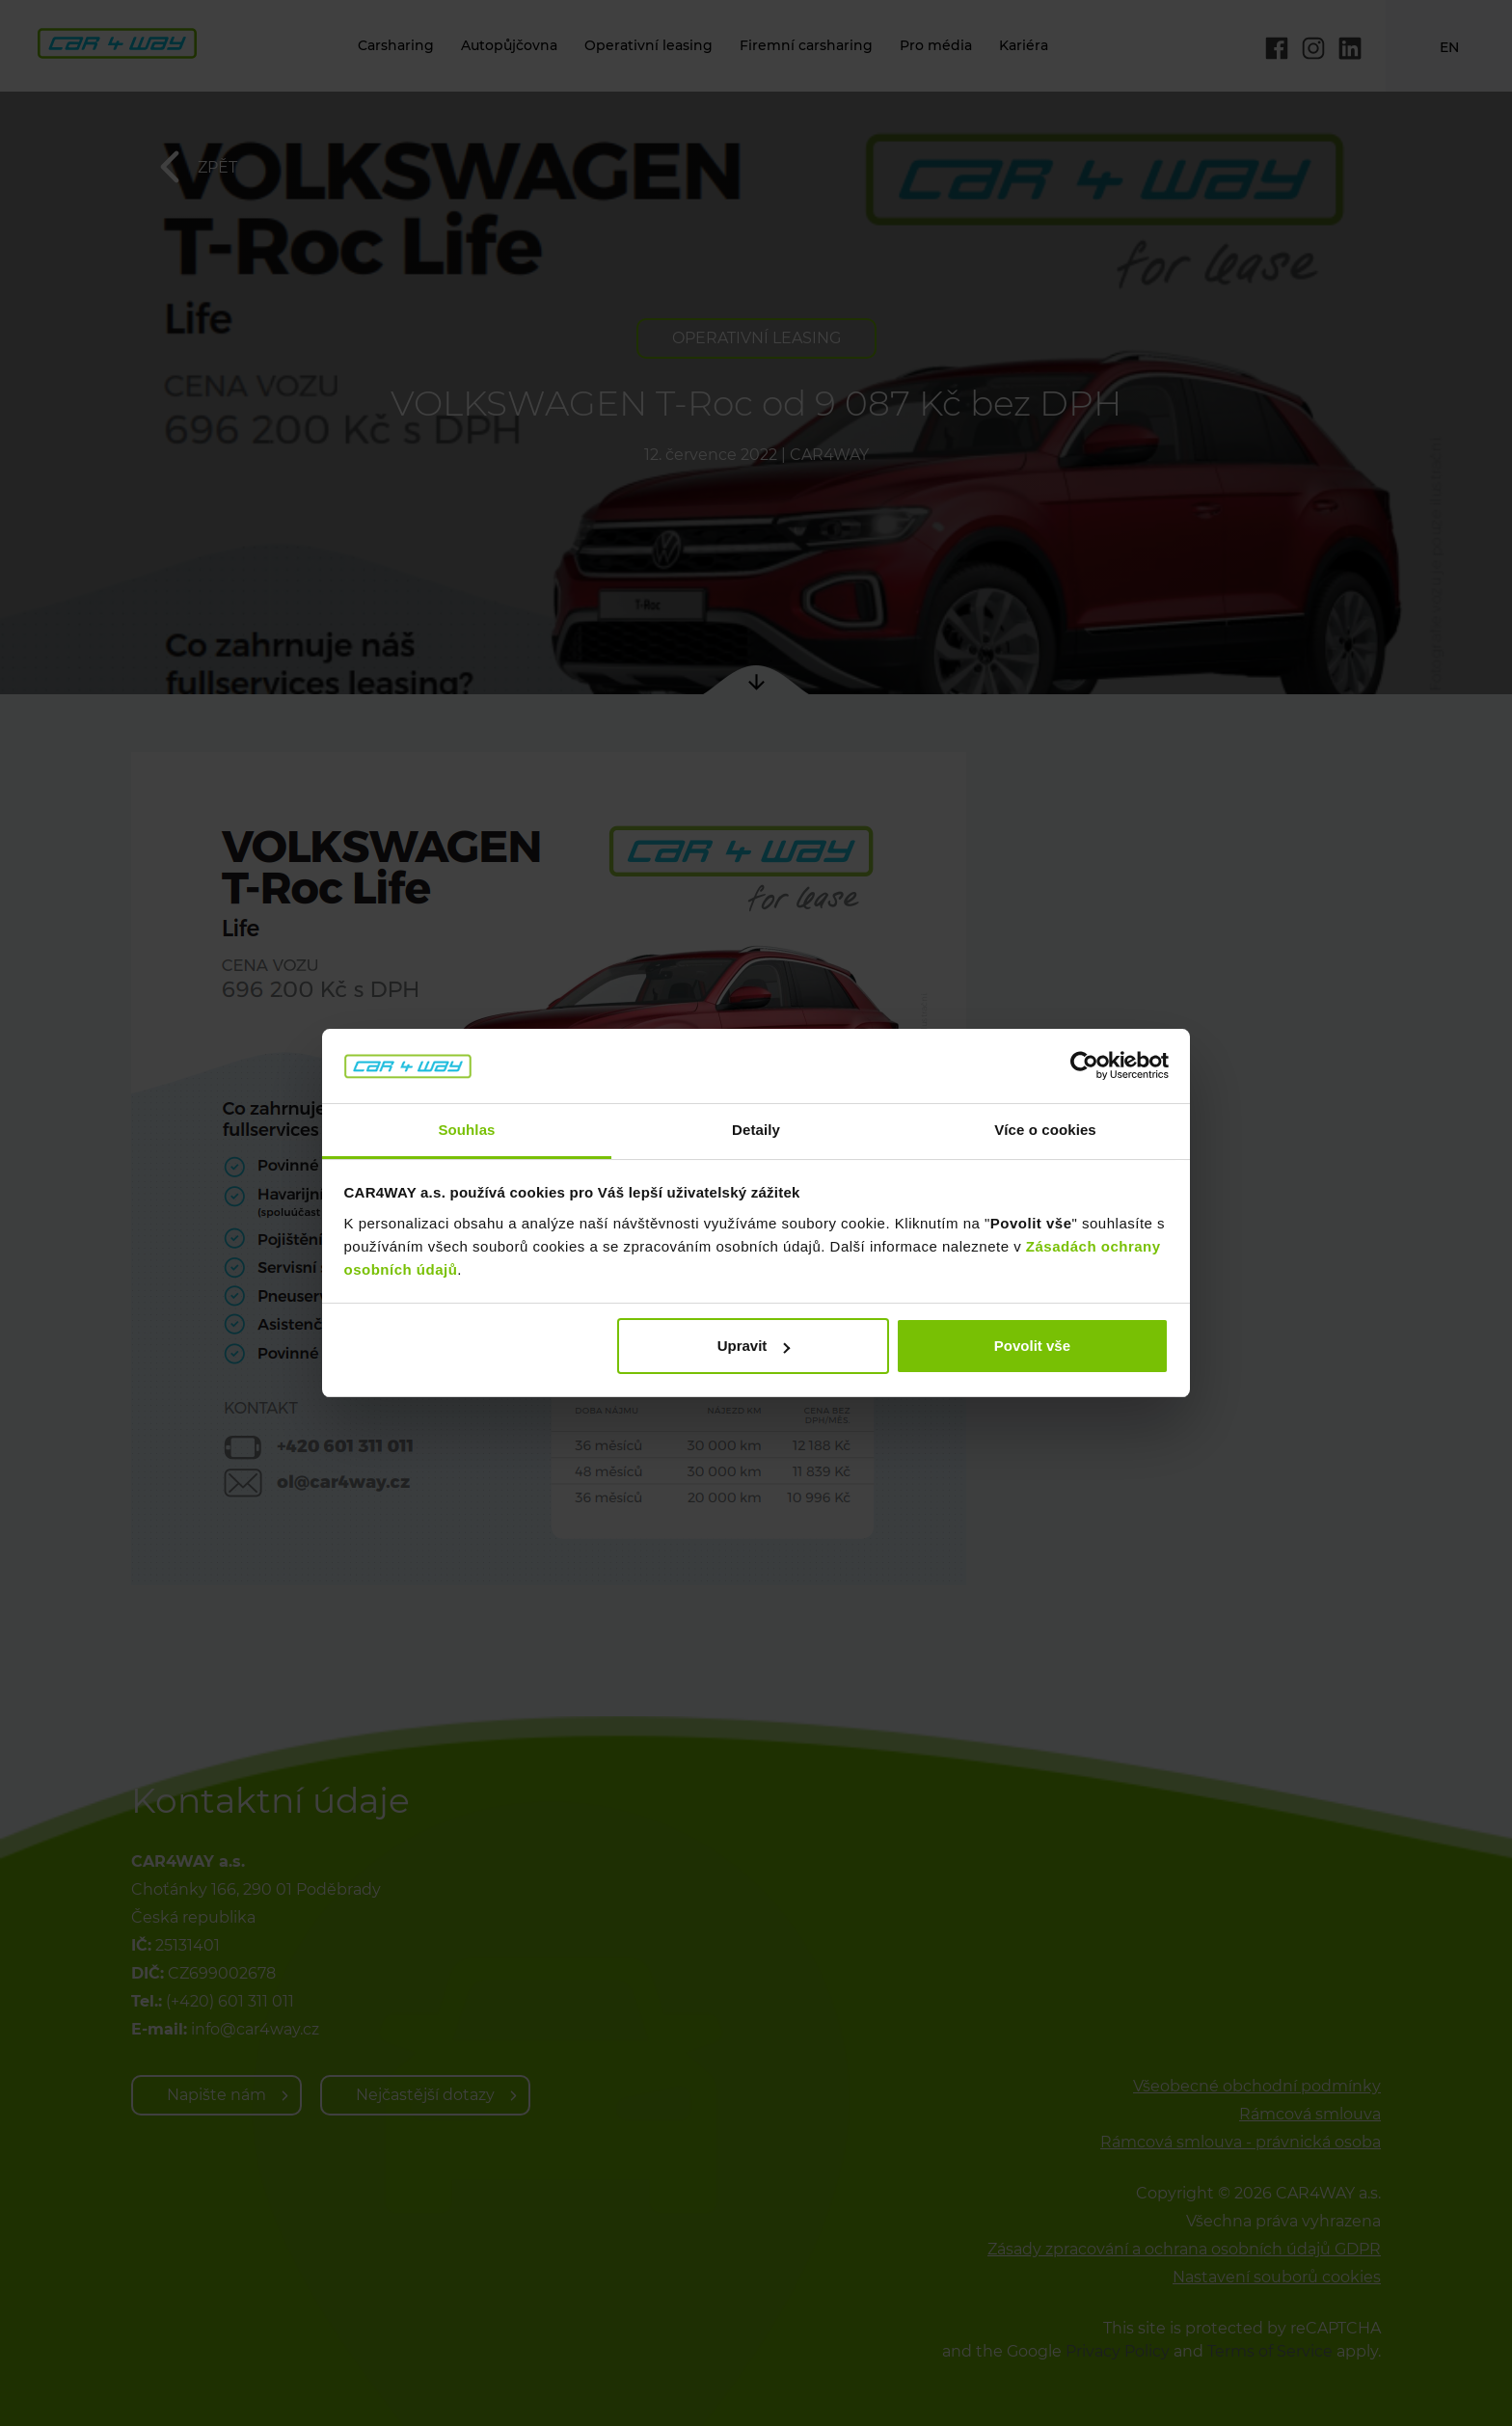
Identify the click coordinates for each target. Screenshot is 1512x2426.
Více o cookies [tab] (1045, 1129)
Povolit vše (1032, 1345)
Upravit (754, 1345)
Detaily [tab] (756, 1129)
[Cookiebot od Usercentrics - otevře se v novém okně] (1084, 1066)
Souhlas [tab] (466, 1129)
